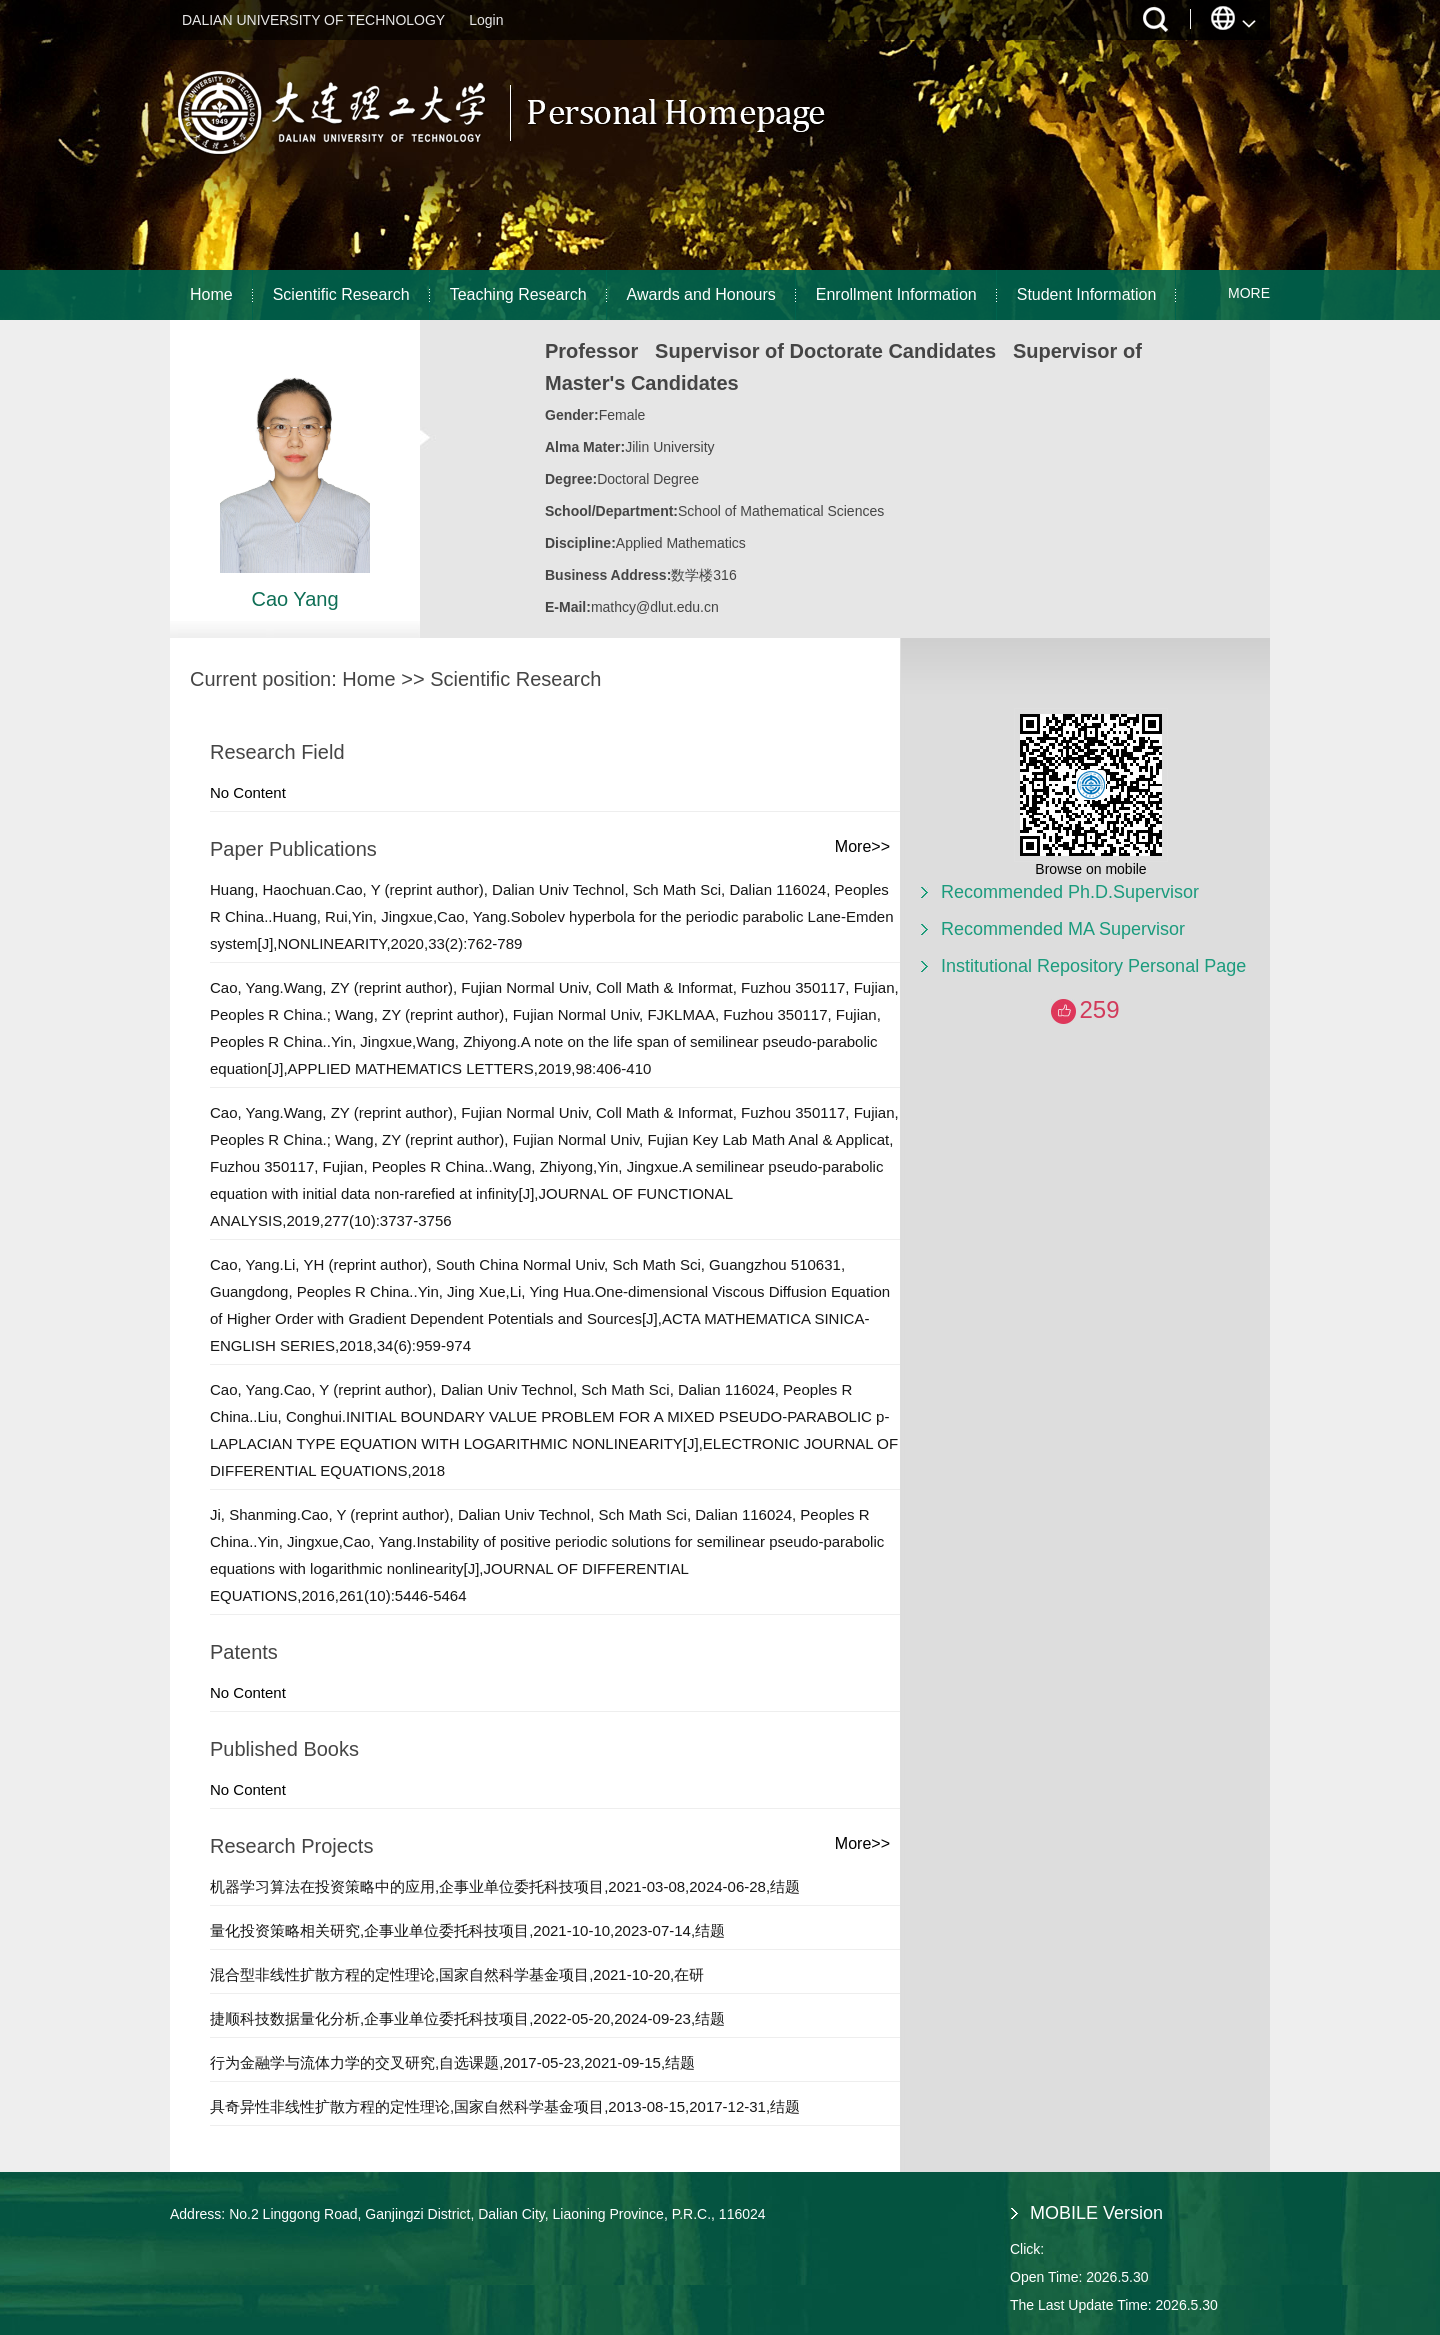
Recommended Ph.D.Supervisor (1070, 892)
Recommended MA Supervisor (1063, 929)
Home (211, 294)
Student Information (1087, 294)
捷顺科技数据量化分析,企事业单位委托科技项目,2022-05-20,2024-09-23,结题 (467, 2018)
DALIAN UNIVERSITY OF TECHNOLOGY (313, 20)
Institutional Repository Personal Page (1093, 966)
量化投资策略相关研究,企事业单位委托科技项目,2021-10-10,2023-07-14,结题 (467, 1930)
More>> (862, 846)
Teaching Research (518, 294)
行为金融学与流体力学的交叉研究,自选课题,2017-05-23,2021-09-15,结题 (452, 2062)
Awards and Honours (701, 294)
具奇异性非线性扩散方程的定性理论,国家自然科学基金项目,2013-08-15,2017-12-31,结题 (505, 2106)
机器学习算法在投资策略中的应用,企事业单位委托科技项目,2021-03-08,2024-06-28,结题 (505, 1886)
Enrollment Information (896, 294)
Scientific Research (341, 294)
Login (486, 20)
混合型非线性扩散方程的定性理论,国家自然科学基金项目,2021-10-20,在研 (457, 1974)
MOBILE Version (1096, 2213)
